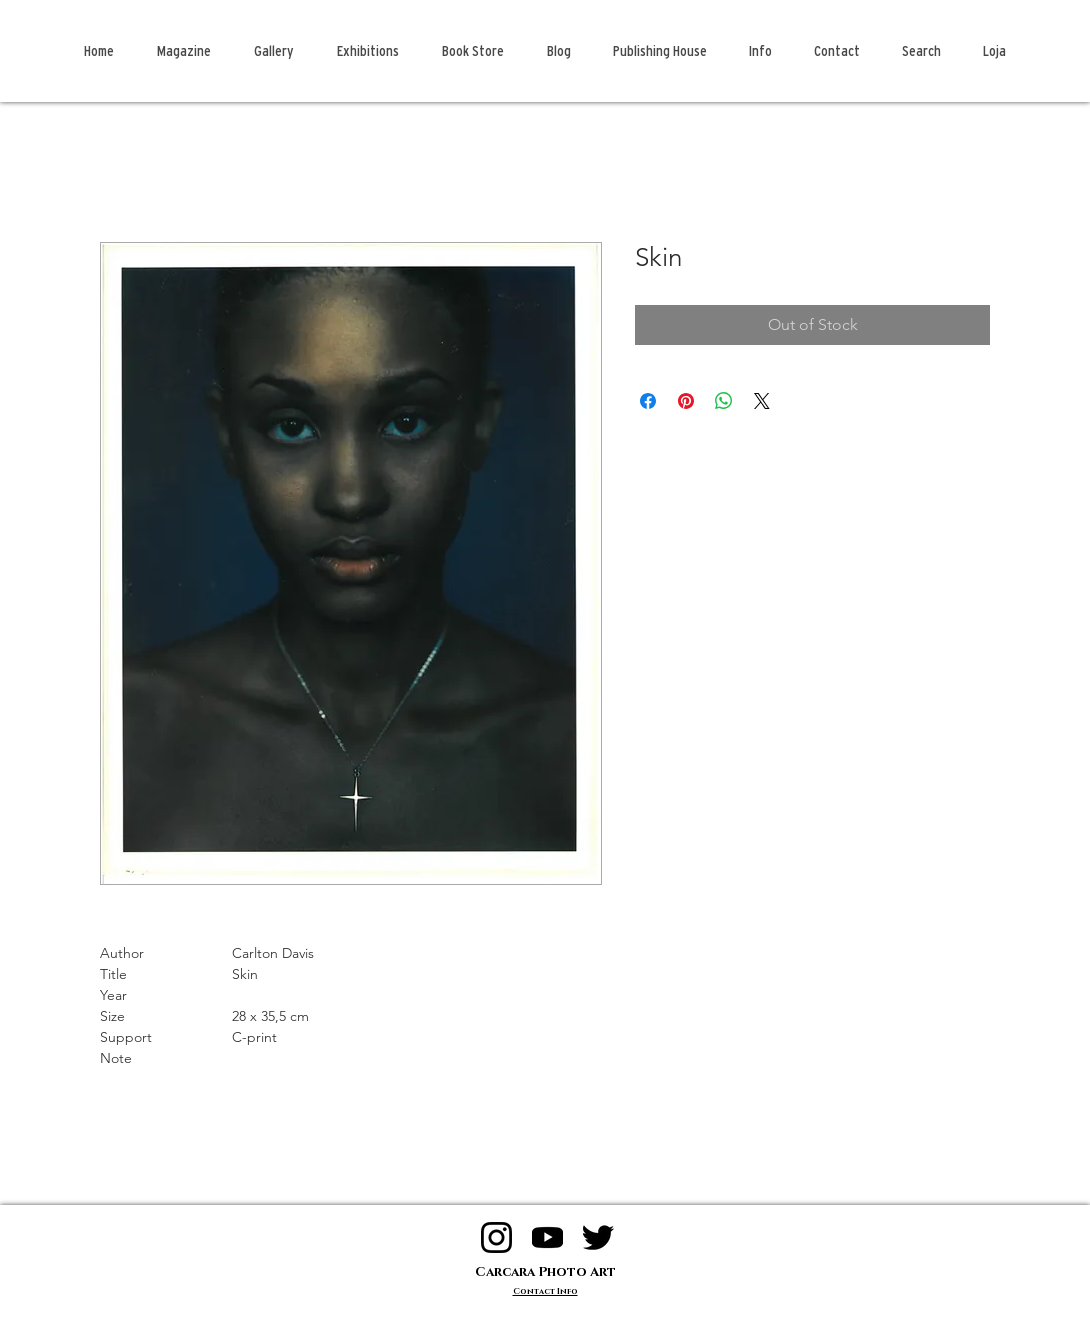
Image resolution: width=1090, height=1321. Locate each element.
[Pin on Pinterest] (686, 401)
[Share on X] (762, 401)
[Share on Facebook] (648, 401)
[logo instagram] (496, 1237)
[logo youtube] (547, 1237)
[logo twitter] (598, 1237)
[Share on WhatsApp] (724, 401)
